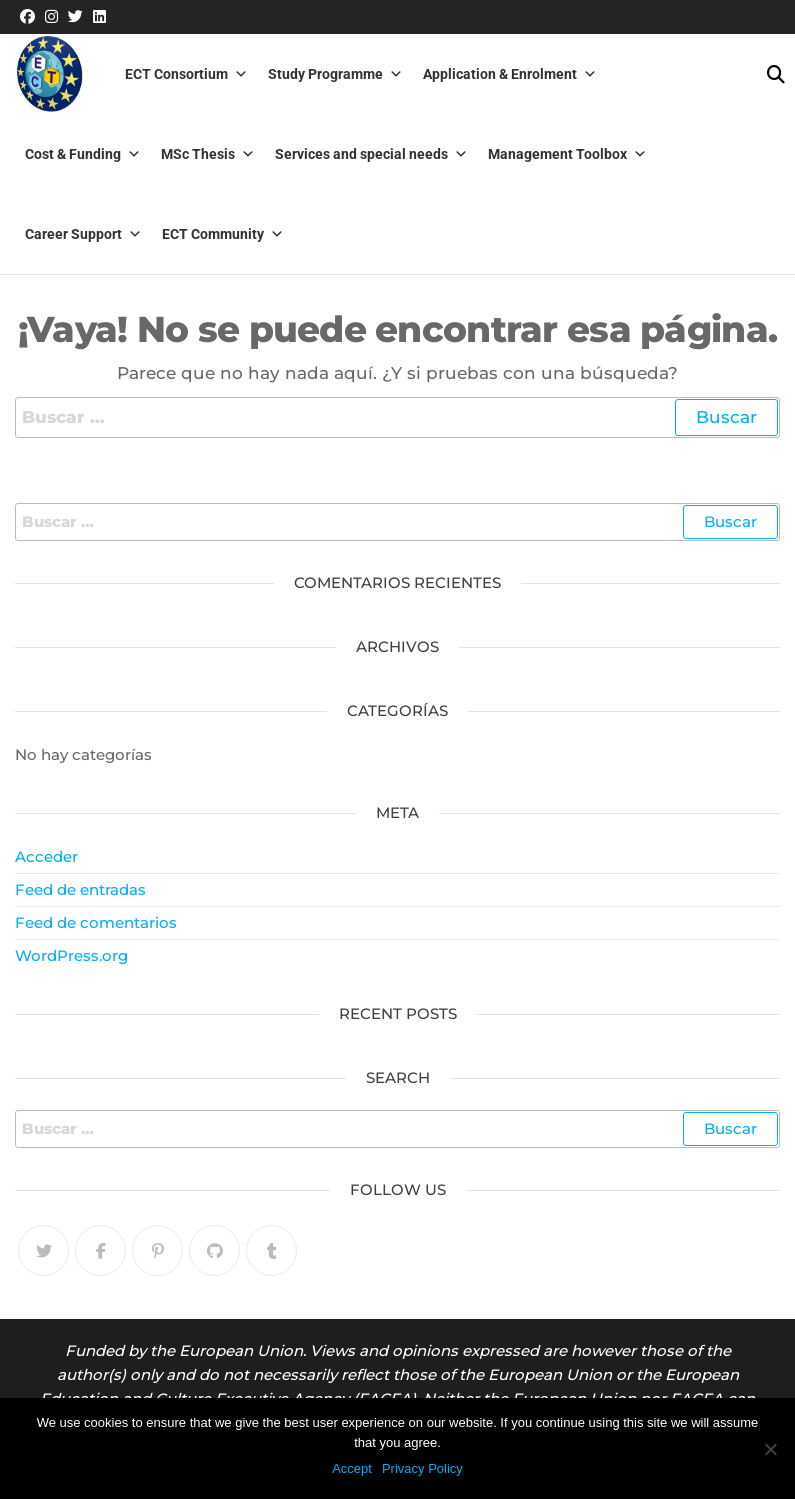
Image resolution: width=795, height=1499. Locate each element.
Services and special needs (371, 154)
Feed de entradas (80, 889)
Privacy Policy (422, 1468)
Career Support (83, 234)
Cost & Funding (83, 154)
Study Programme (335, 74)
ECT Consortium (186, 74)
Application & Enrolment (510, 74)
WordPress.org (71, 955)
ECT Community (223, 234)
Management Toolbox (567, 154)
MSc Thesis (208, 154)
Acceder (46, 856)
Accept (352, 1468)
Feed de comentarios (96, 922)
